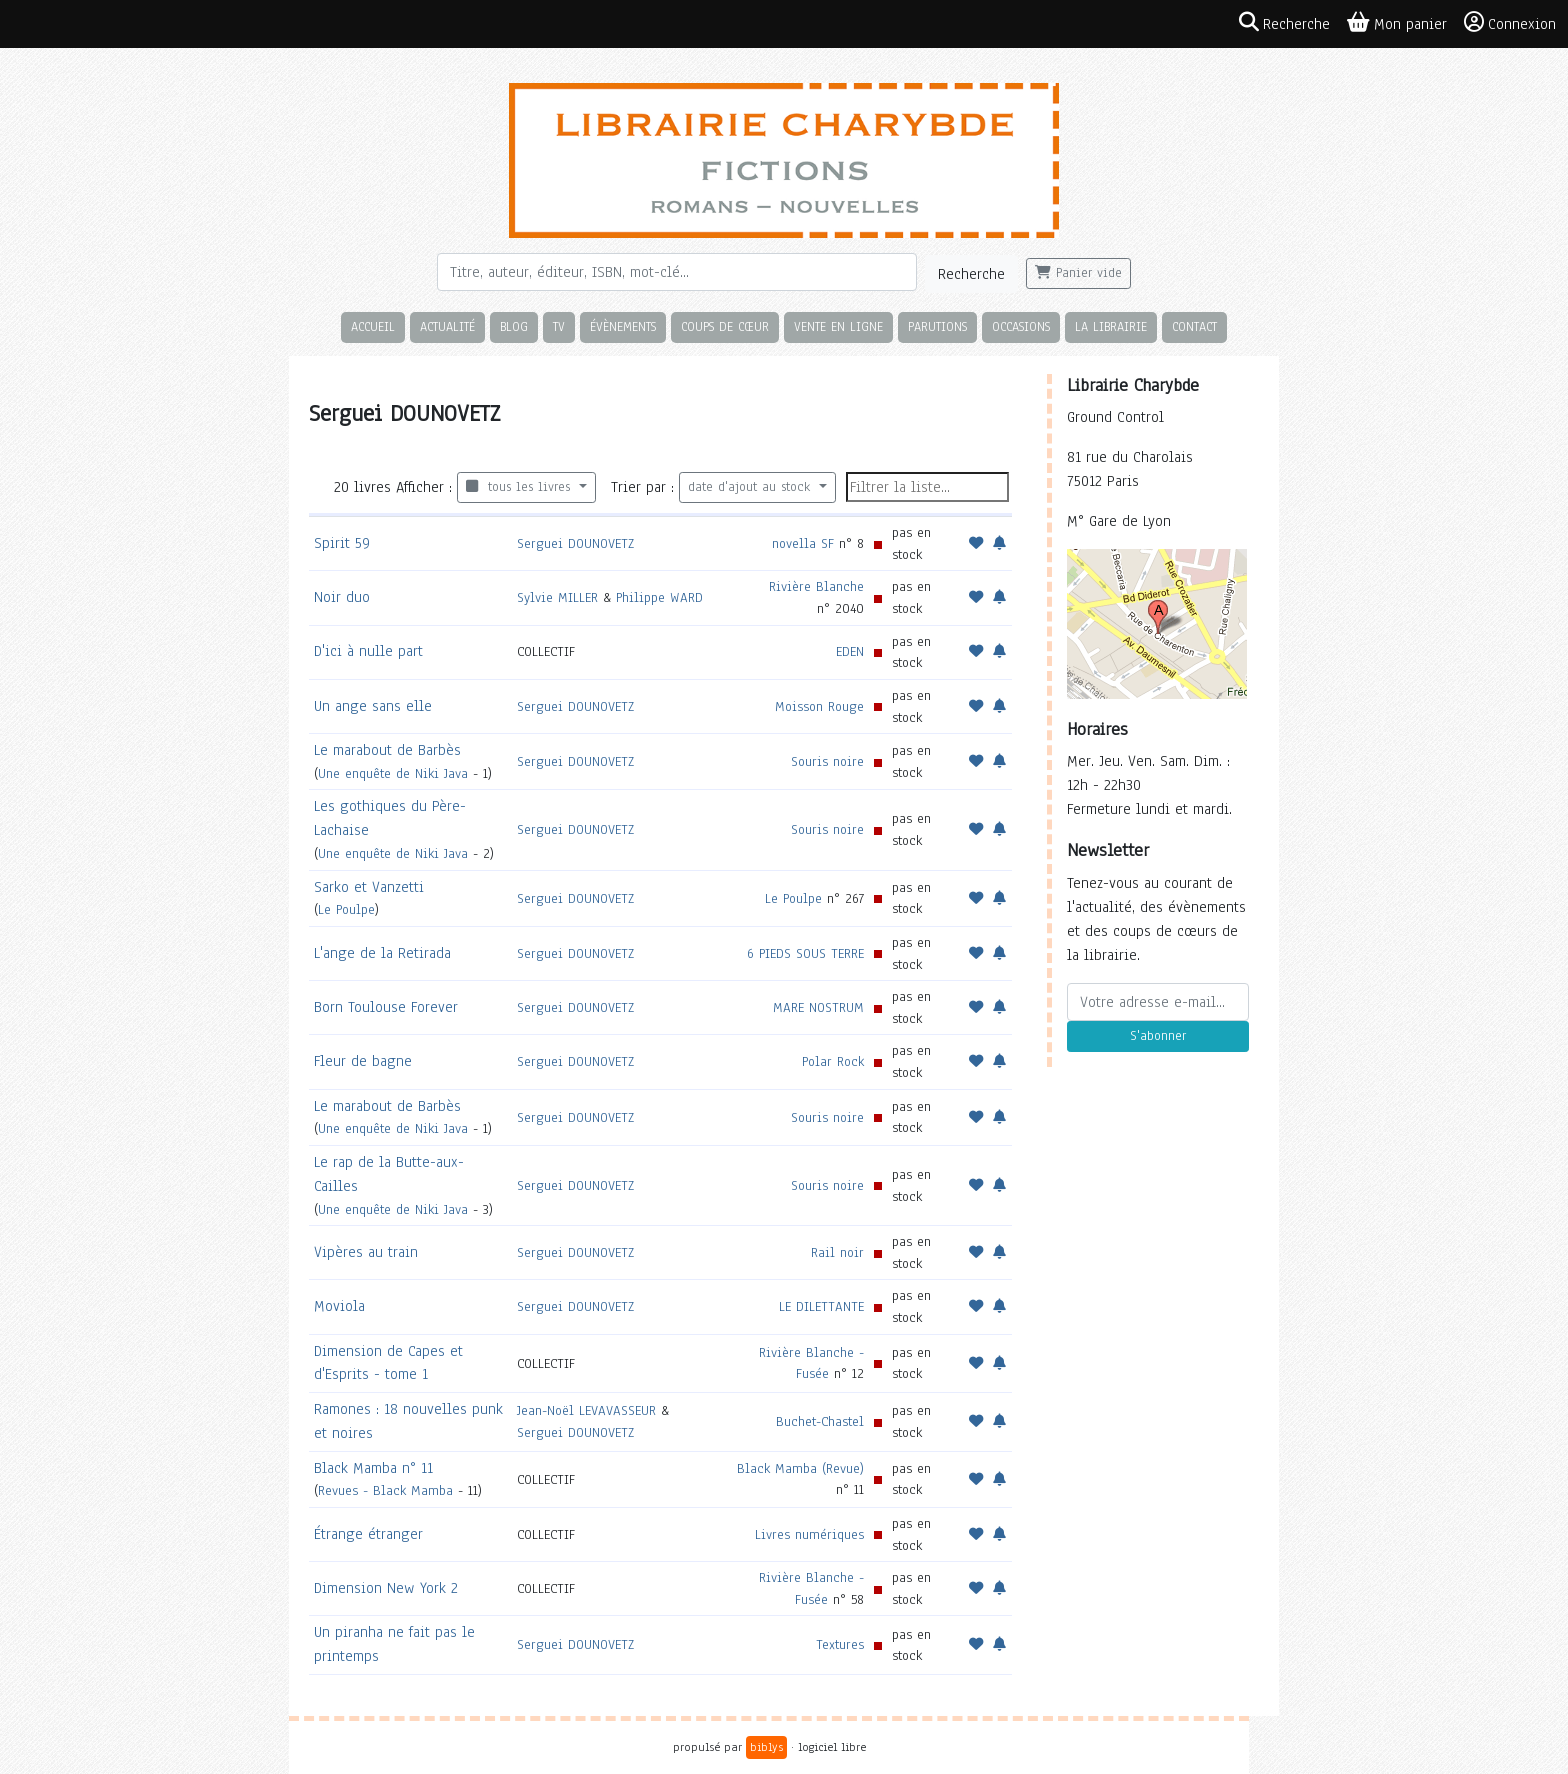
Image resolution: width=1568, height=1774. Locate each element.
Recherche (971, 274)
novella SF (803, 543)
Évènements (623, 326)
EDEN (850, 651)
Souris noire (827, 761)
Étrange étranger (368, 1534)
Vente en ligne (838, 326)
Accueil (373, 326)
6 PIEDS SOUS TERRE (805, 953)
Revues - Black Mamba (385, 1490)
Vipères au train (366, 1252)
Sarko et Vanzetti (369, 887)
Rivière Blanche (816, 586)
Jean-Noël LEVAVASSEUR (586, 1410)
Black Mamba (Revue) (800, 1468)
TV (559, 326)
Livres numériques (809, 1534)
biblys (766, 1747)
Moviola (339, 1306)
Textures (840, 1644)
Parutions (937, 326)
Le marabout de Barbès (387, 750)
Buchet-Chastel (820, 1421)
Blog (514, 326)
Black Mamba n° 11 (373, 1468)
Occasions (1021, 326)
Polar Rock (833, 1061)
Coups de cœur (725, 326)
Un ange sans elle (373, 706)
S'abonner (1158, 1036)
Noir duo (342, 597)
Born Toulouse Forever (386, 1007)
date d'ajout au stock (751, 487)
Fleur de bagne (363, 1061)
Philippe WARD (659, 597)
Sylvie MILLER (557, 597)
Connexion (1510, 23)
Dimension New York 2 (386, 1588)
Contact (1194, 326)
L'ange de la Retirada (382, 953)
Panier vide (1078, 273)
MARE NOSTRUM (818, 1007)
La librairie (1111, 326)
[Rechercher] (677, 272)
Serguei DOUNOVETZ (575, 543)
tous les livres (520, 487)
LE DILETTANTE (821, 1306)
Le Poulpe (346, 909)
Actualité (447, 326)
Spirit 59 (342, 543)
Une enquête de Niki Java (393, 773)
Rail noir (837, 1252)
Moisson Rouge (819, 706)
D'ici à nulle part (368, 651)
